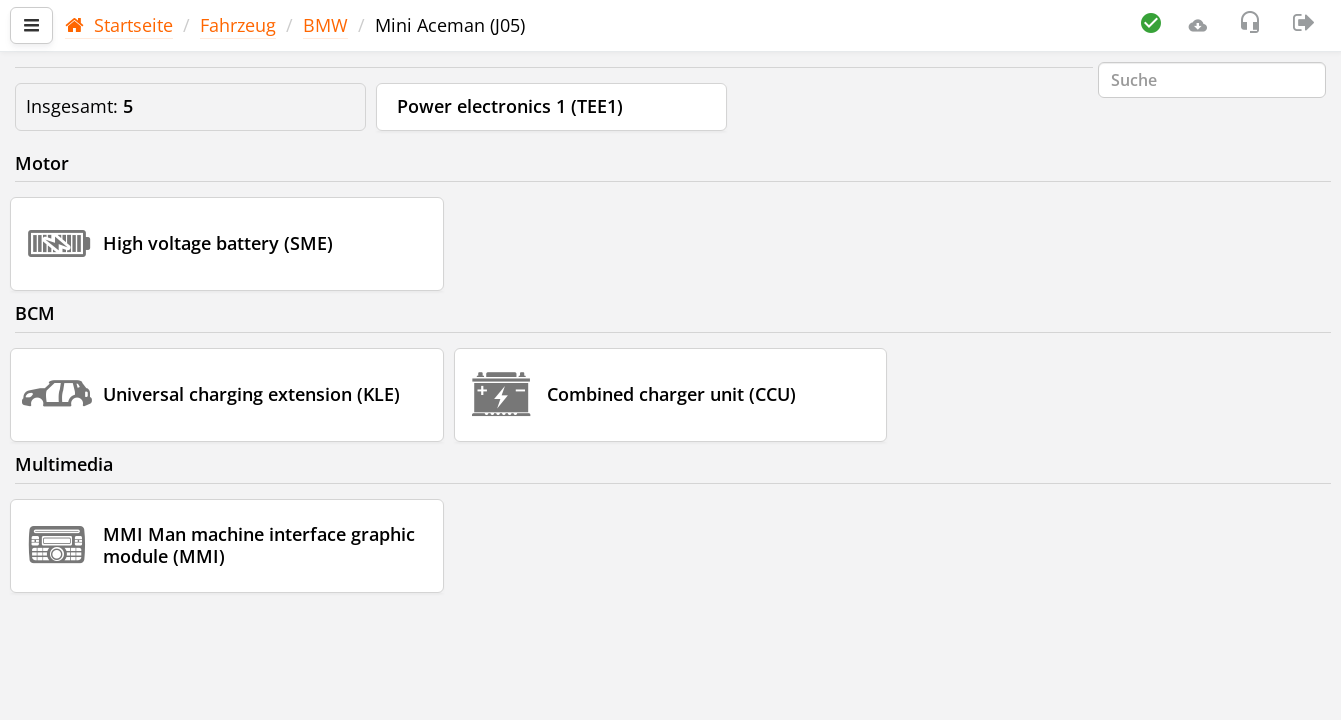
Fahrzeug (238, 25)
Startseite (119, 25)
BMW (325, 25)
